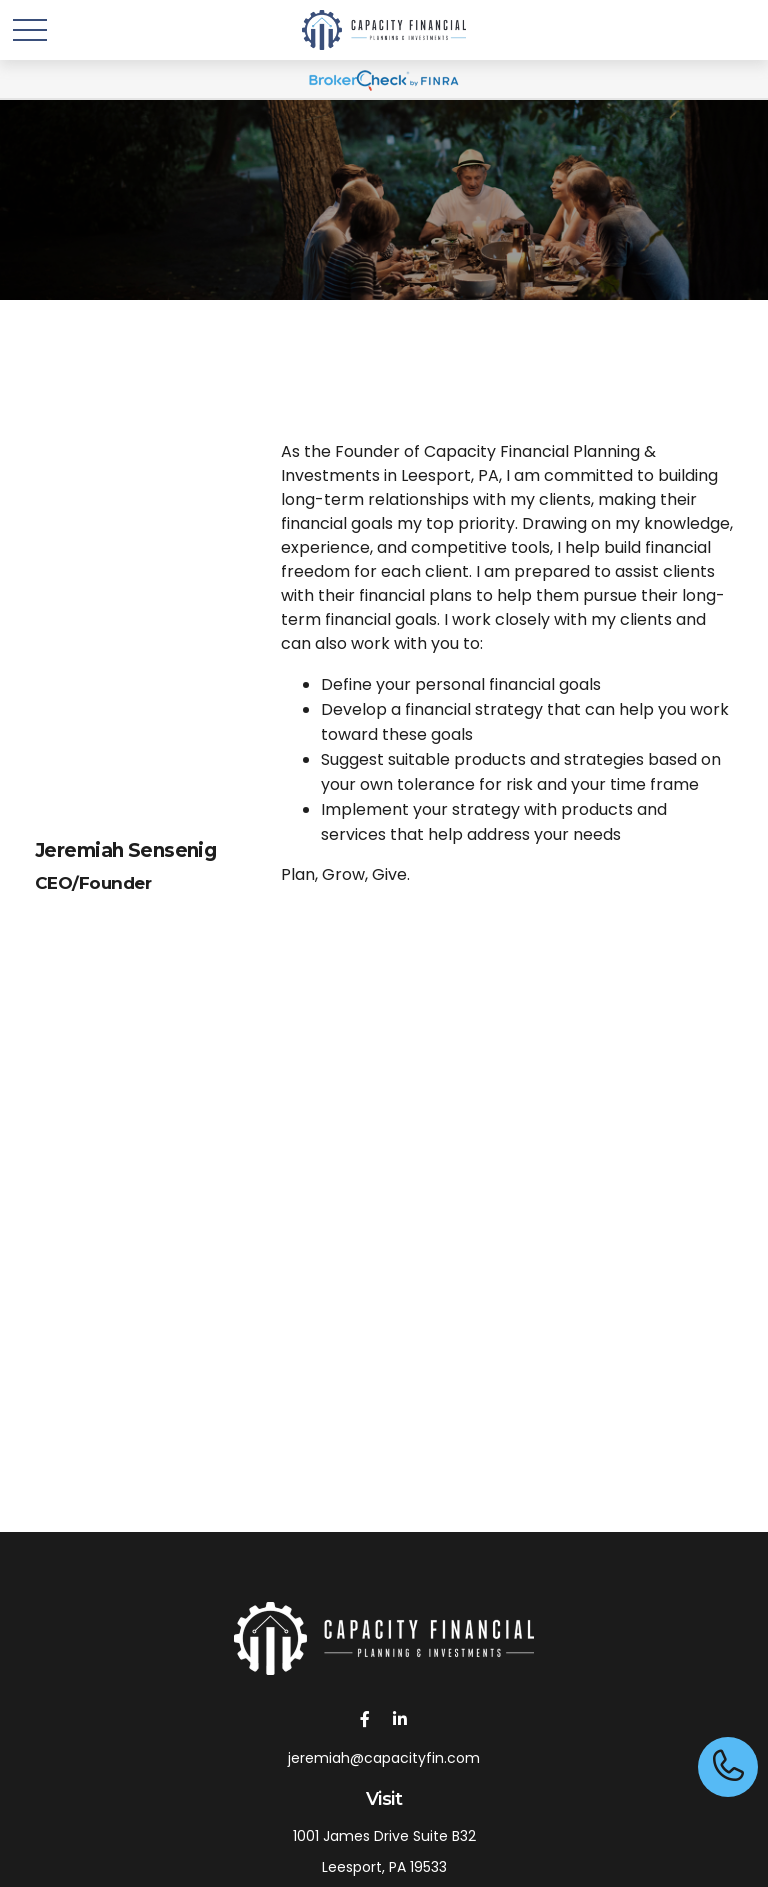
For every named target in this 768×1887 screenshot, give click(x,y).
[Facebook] (364, 1718)
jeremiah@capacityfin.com (384, 1758)
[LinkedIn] (399, 1718)
